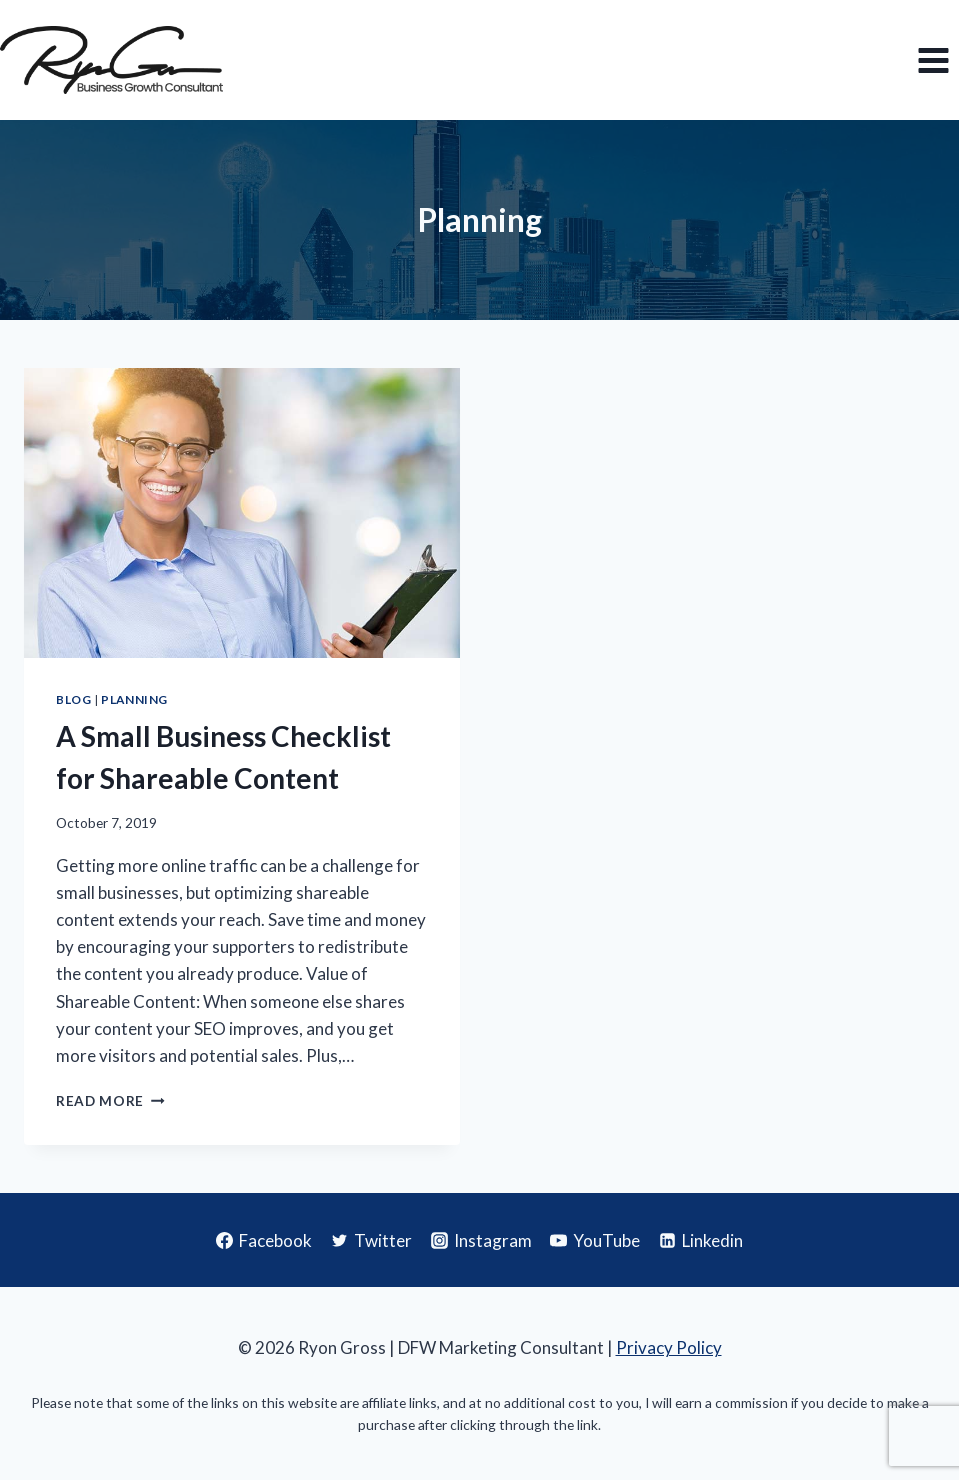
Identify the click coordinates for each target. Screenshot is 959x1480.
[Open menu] (933, 60)
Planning (134, 699)
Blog (73, 699)
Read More (110, 1101)
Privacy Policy (669, 1347)
